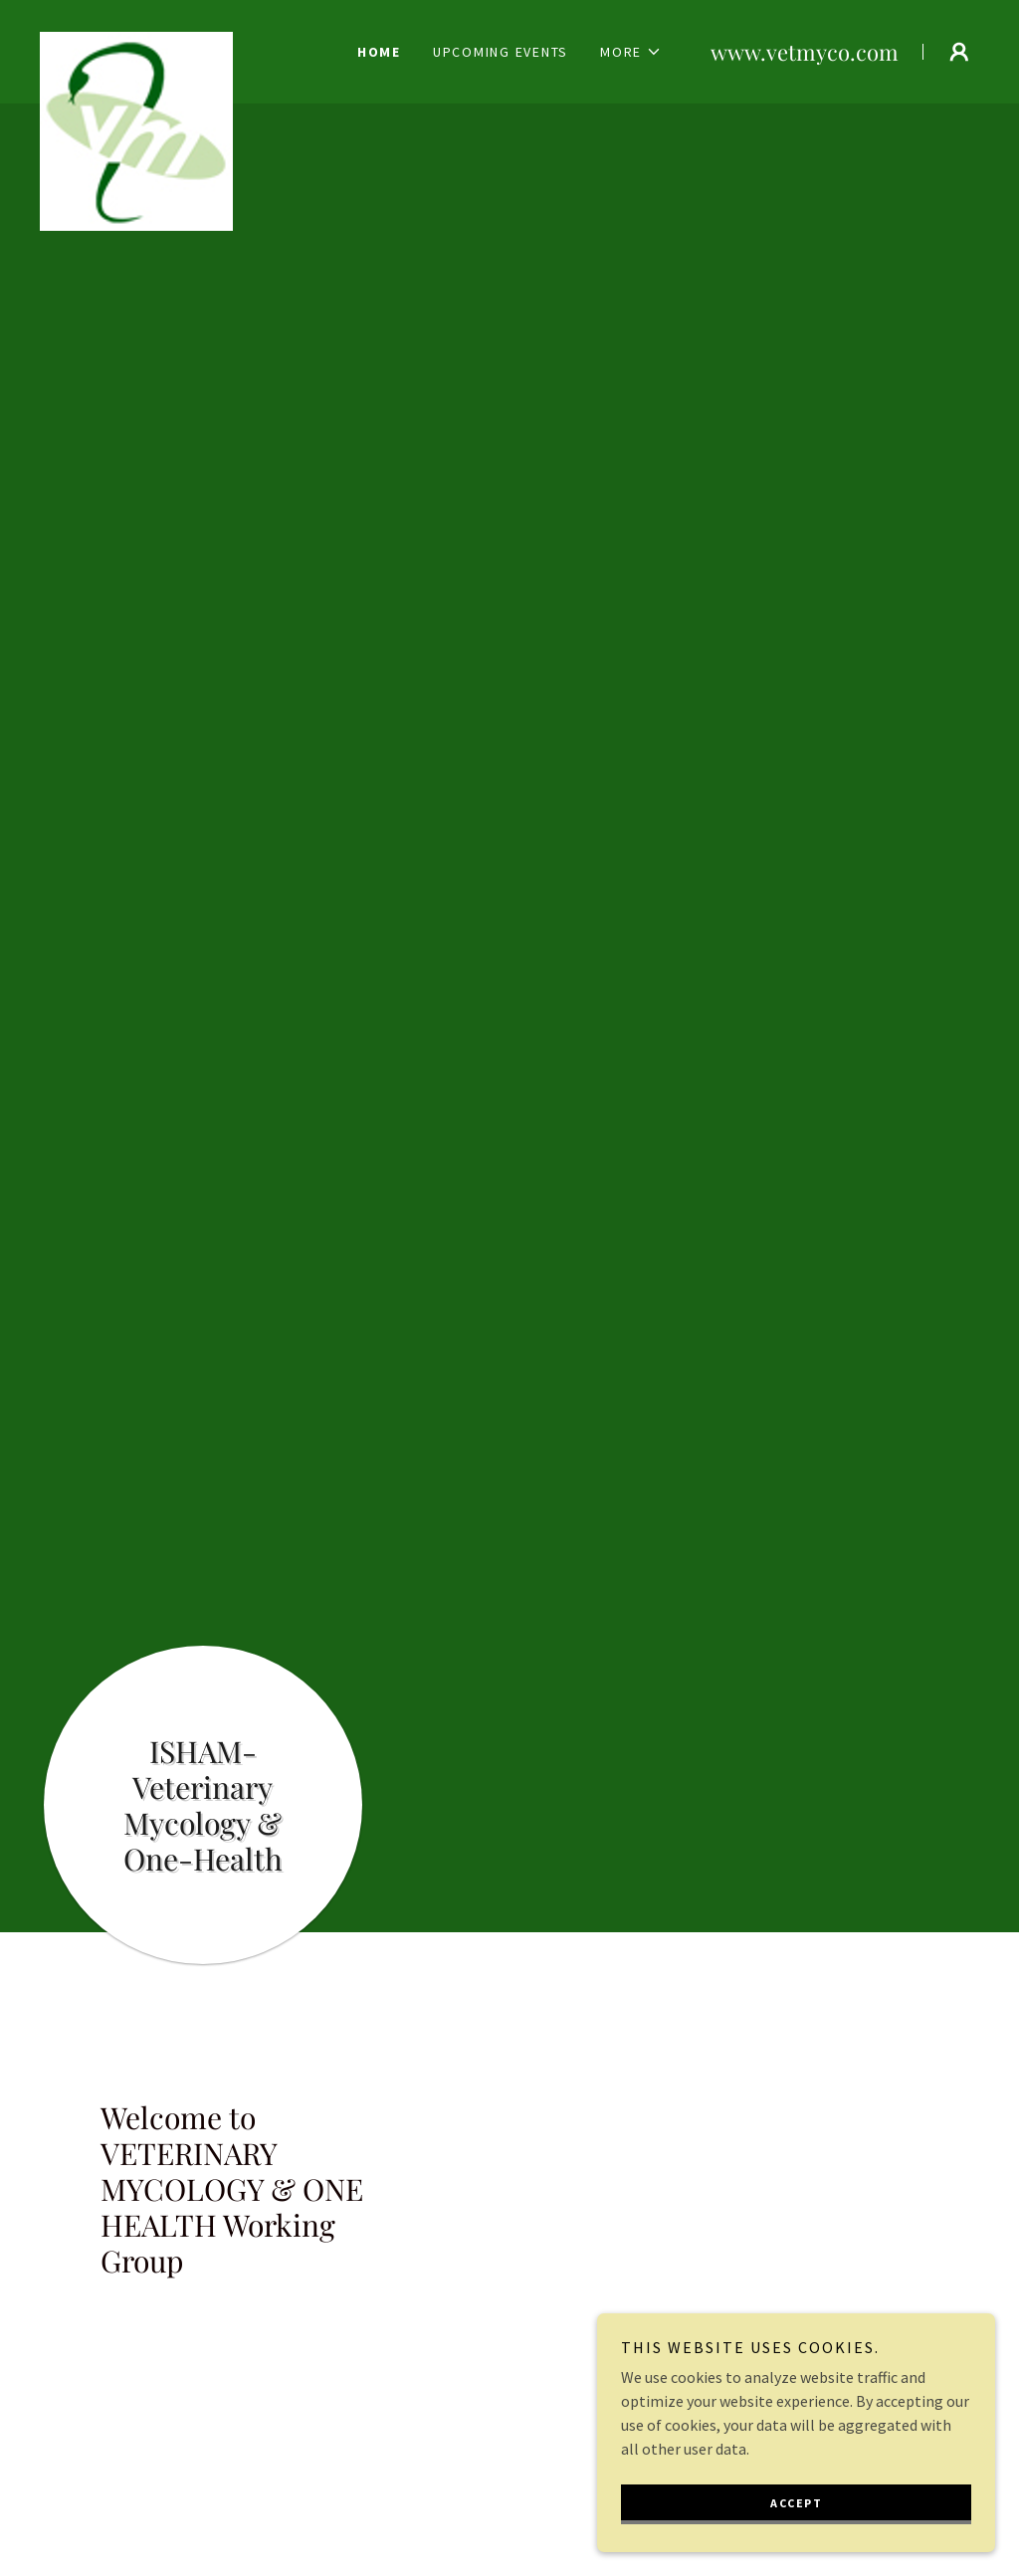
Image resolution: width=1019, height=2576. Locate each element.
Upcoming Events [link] (500, 52)
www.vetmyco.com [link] (805, 52)
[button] (631, 52)
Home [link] (379, 52)
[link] (180, 40)
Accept (796, 2502)
